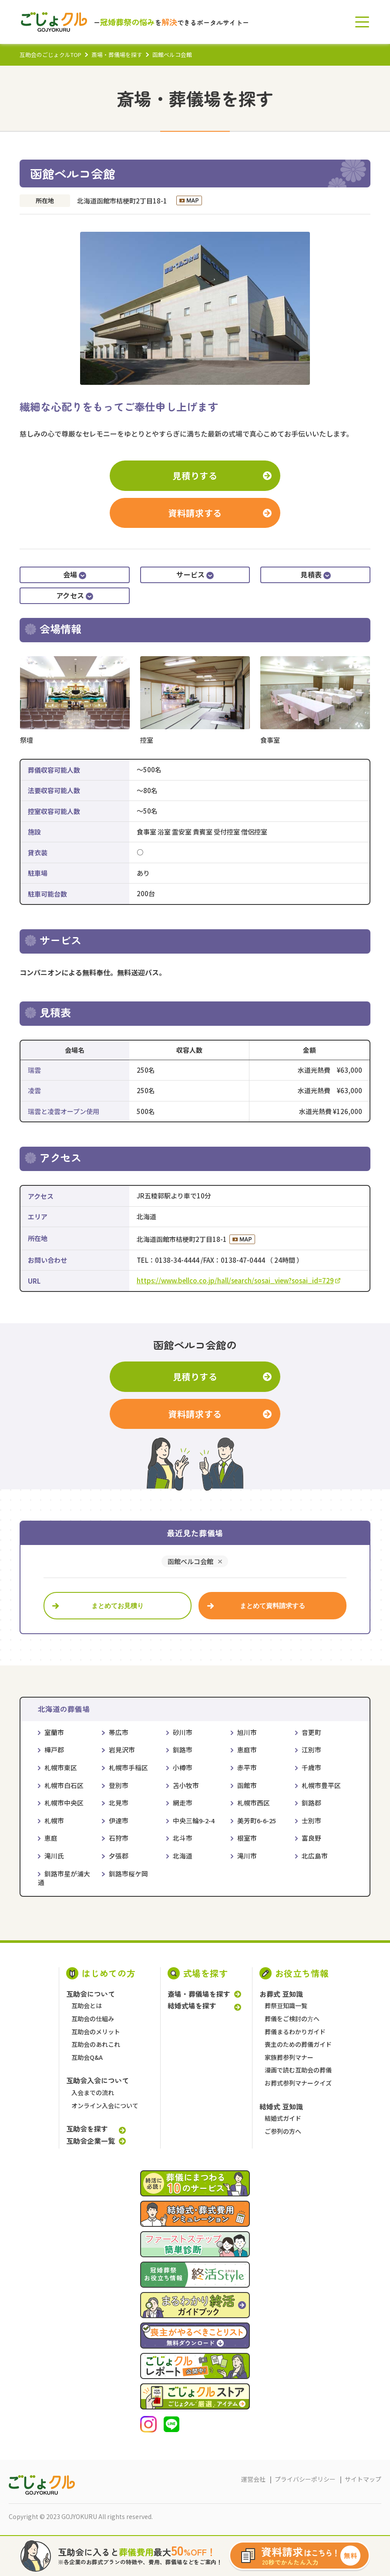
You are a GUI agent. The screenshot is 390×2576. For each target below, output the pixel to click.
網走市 (182, 1802)
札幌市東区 (60, 1767)
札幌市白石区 (64, 1785)
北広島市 (315, 1855)
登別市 (118, 1785)
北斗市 (182, 1837)
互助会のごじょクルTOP (50, 54)
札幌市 (54, 1820)
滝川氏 (54, 1855)
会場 (74, 574)
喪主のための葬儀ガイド (298, 2044)
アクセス (74, 595)
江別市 (311, 1749)
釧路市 (182, 1749)
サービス (195, 574)
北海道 (182, 1855)
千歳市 (311, 1767)
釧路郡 (311, 1802)
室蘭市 (54, 1732)
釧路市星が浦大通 (64, 1878)
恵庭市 (247, 1749)
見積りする (194, 475)
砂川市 (182, 1732)
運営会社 (253, 2479)
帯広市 (118, 1732)
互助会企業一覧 (90, 2141)
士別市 (311, 1820)
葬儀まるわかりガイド (295, 2031)
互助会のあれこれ (95, 2044)
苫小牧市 (186, 1785)
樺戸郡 (54, 1749)
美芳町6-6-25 (256, 1820)
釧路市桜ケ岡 (128, 1873)
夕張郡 (118, 1855)
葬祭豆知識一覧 (286, 2005)
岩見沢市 (122, 1749)
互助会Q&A (87, 2057)
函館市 (247, 1785)
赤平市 (247, 1767)
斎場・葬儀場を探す (116, 54)
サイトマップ (363, 2479)
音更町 (311, 1732)
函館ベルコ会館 (190, 1561)
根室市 (247, 1837)
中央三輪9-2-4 (194, 1820)
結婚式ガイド (283, 2118)
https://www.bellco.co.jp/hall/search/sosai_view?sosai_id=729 (238, 1280)
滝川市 (247, 1855)
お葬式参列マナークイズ (298, 2083)
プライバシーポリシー (305, 2479)
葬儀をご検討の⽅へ (292, 2018)
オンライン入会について (104, 2105)
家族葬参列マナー (289, 2057)
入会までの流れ (92, 2092)
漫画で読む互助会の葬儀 (298, 2069)
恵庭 (50, 1837)
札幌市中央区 (64, 1802)
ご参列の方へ (283, 2131)
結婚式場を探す (192, 2006)
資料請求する (195, 513)
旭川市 (247, 1732)
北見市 (118, 1802)
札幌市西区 (253, 1802)
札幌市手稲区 (128, 1767)
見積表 (315, 574)
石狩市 (118, 1837)
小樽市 (182, 1767)
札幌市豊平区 (321, 1785)
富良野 (311, 1837)
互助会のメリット (95, 2031)
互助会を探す (87, 2129)
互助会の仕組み (92, 2018)
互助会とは (86, 2005)
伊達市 (118, 1820)
